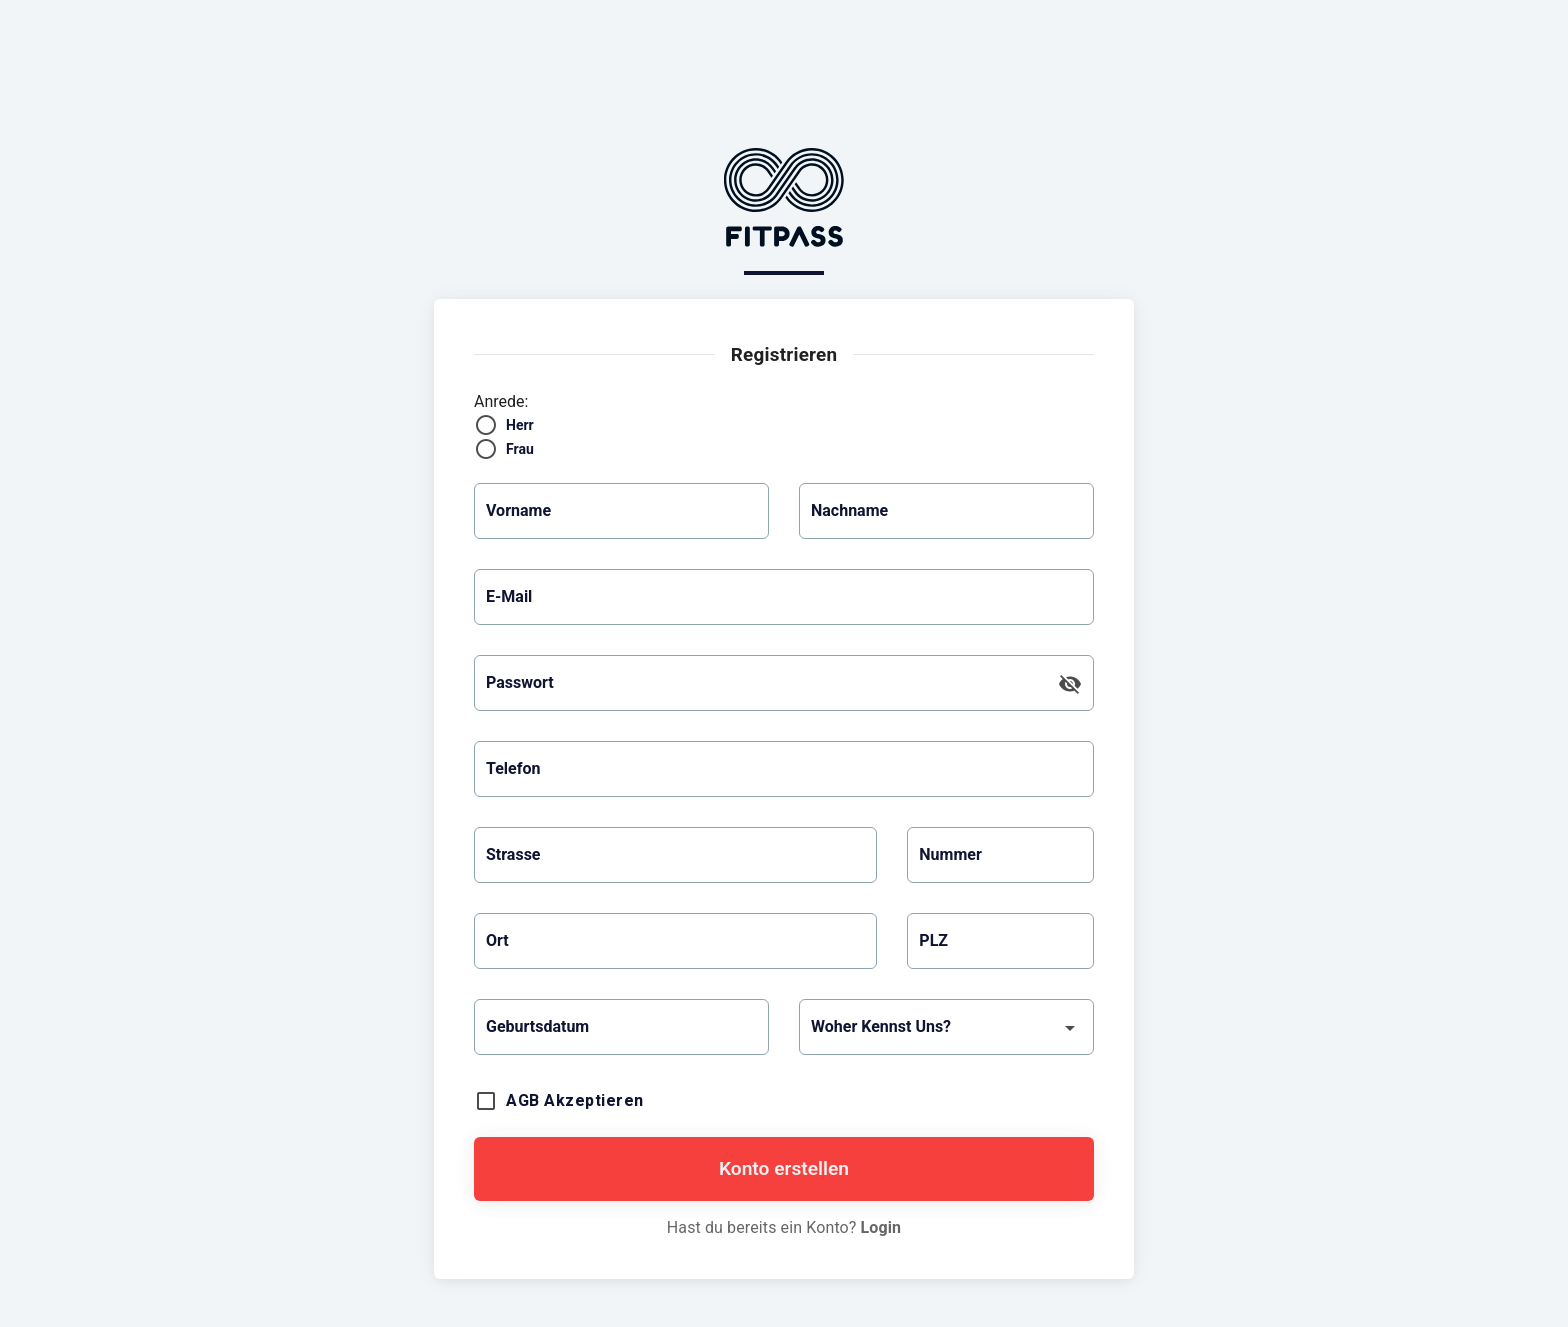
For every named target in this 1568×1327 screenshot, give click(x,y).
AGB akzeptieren (575, 1101)
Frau (520, 449)
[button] (621, 1027)
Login (881, 1227)
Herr (520, 425)
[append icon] (1070, 684)
